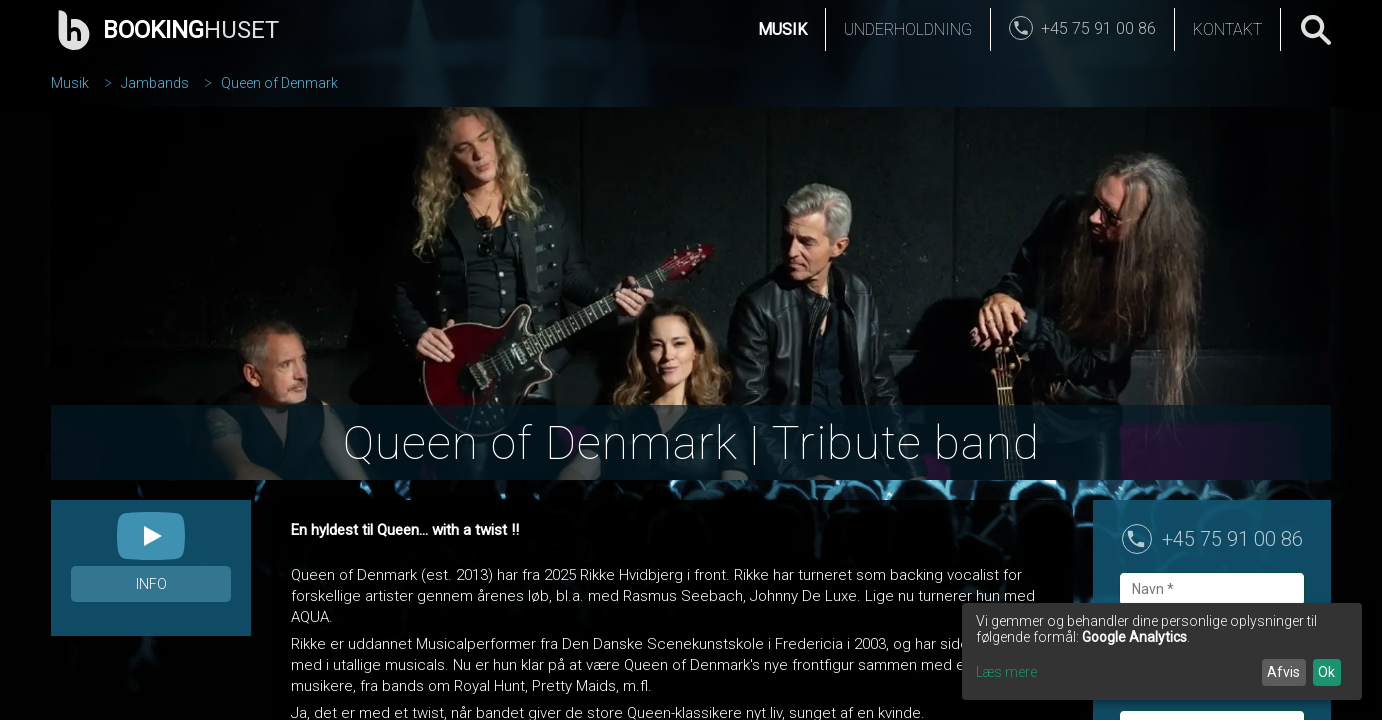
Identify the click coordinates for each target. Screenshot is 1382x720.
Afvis (1283, 672)
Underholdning (908, 29)
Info (151, 584)
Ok (1326, 672)
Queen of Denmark (279, 83)
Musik (782, 29)
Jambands (155, 83)
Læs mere (1006, 672)
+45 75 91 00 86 (1232, 539)
